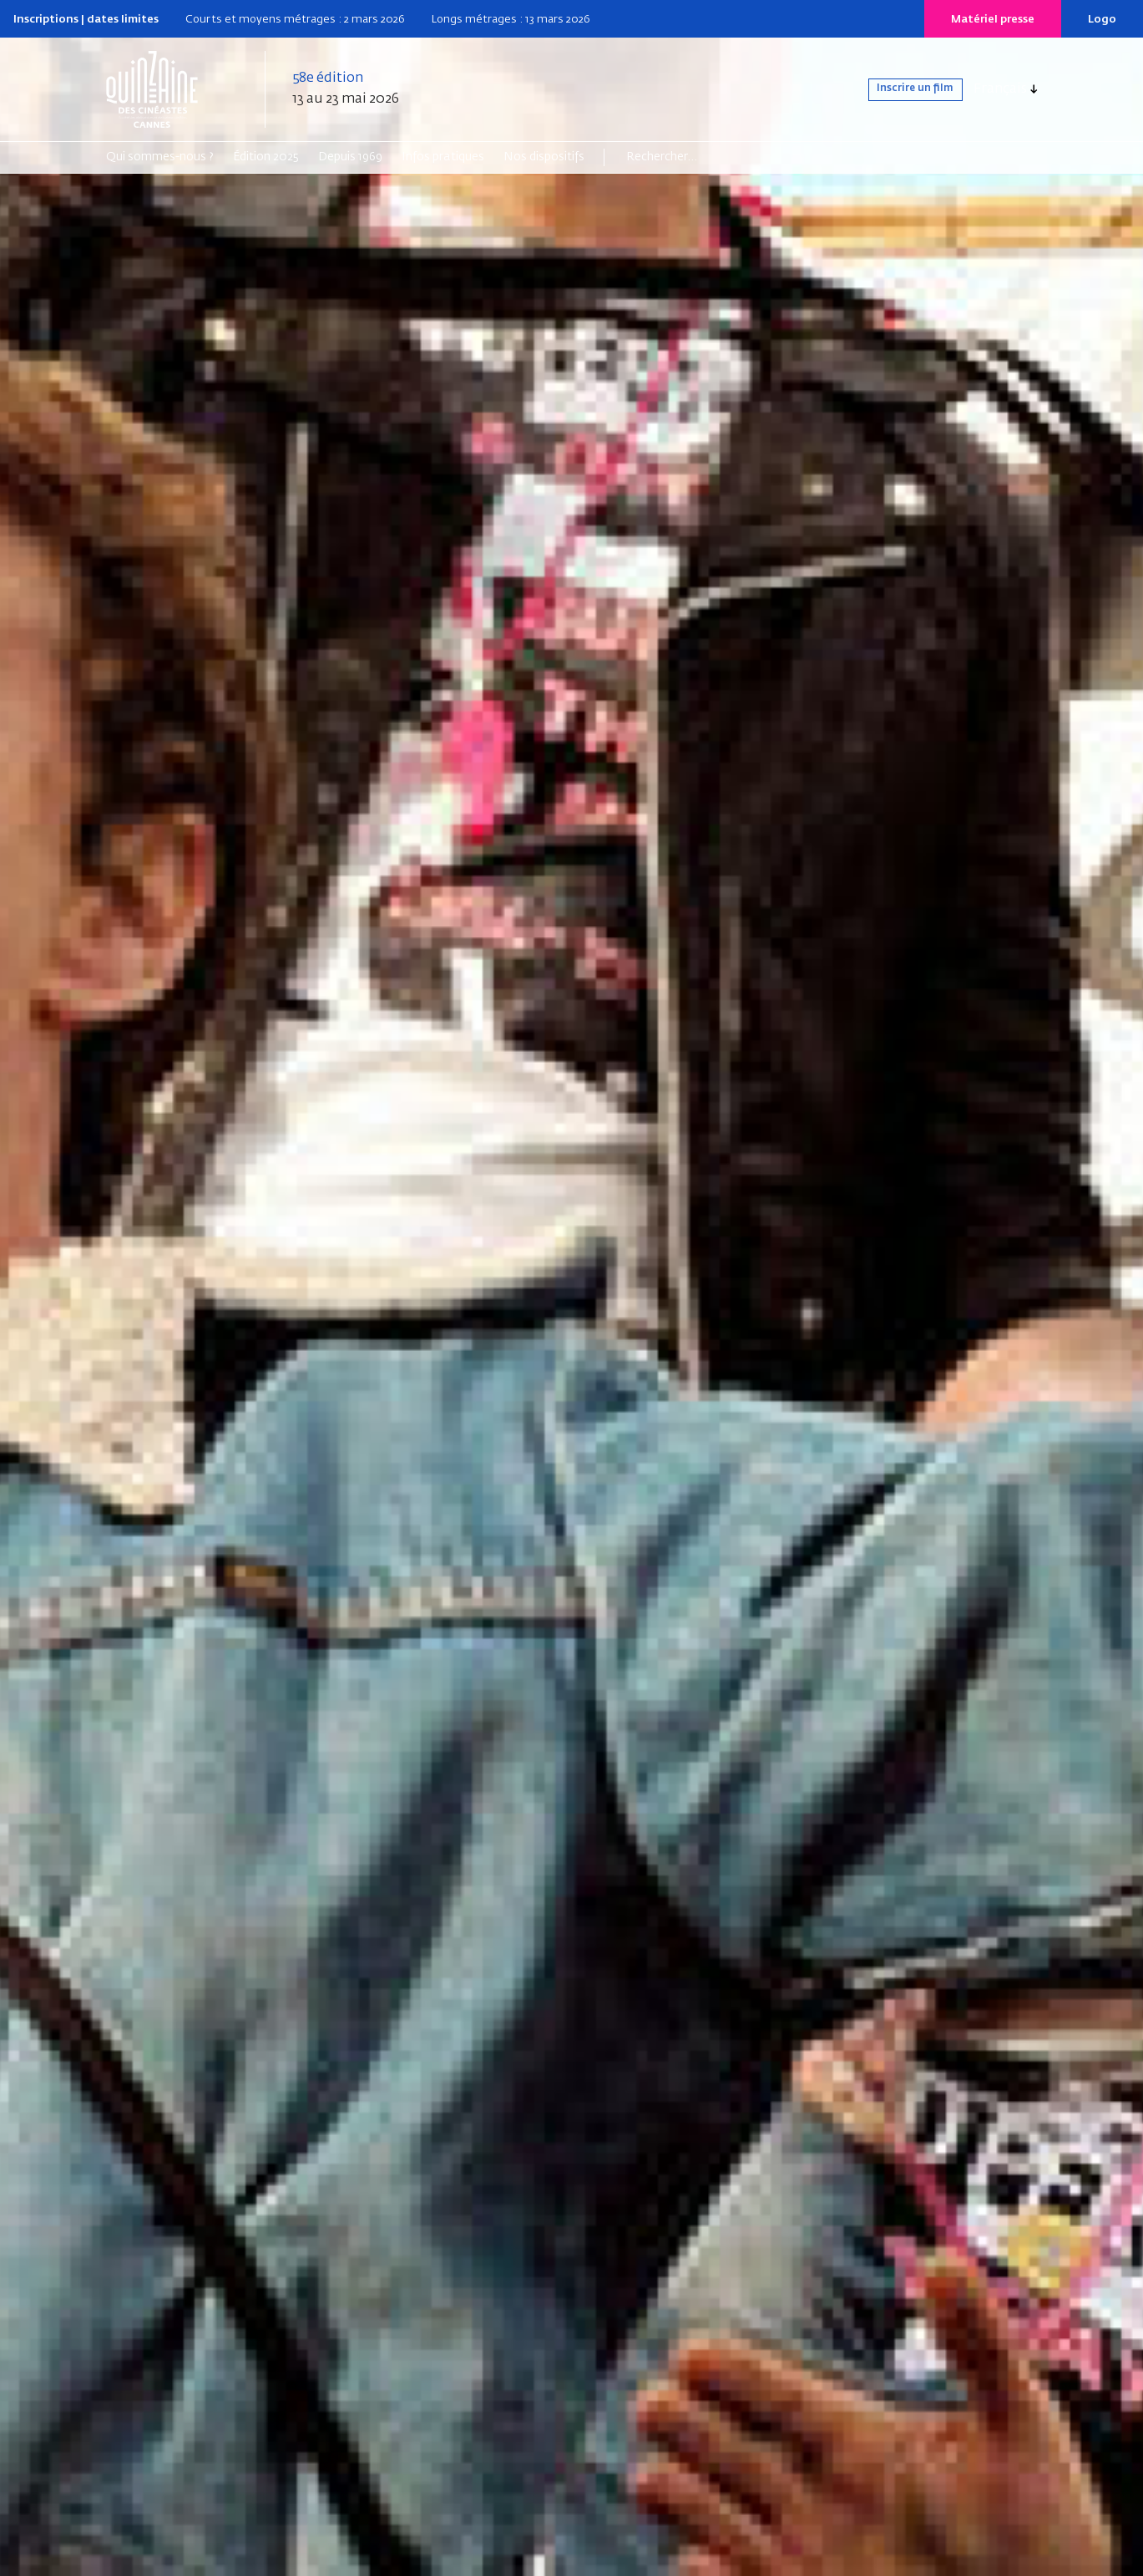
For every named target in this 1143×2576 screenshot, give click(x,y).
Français (1000, 89)
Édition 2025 (266, 157)
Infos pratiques (443, 157)
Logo (1102, 19)
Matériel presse (992, 19)
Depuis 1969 (350, 157)
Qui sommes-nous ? (160, 157)
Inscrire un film (898, 89)
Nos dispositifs (543, 157)
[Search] (691, 157)
